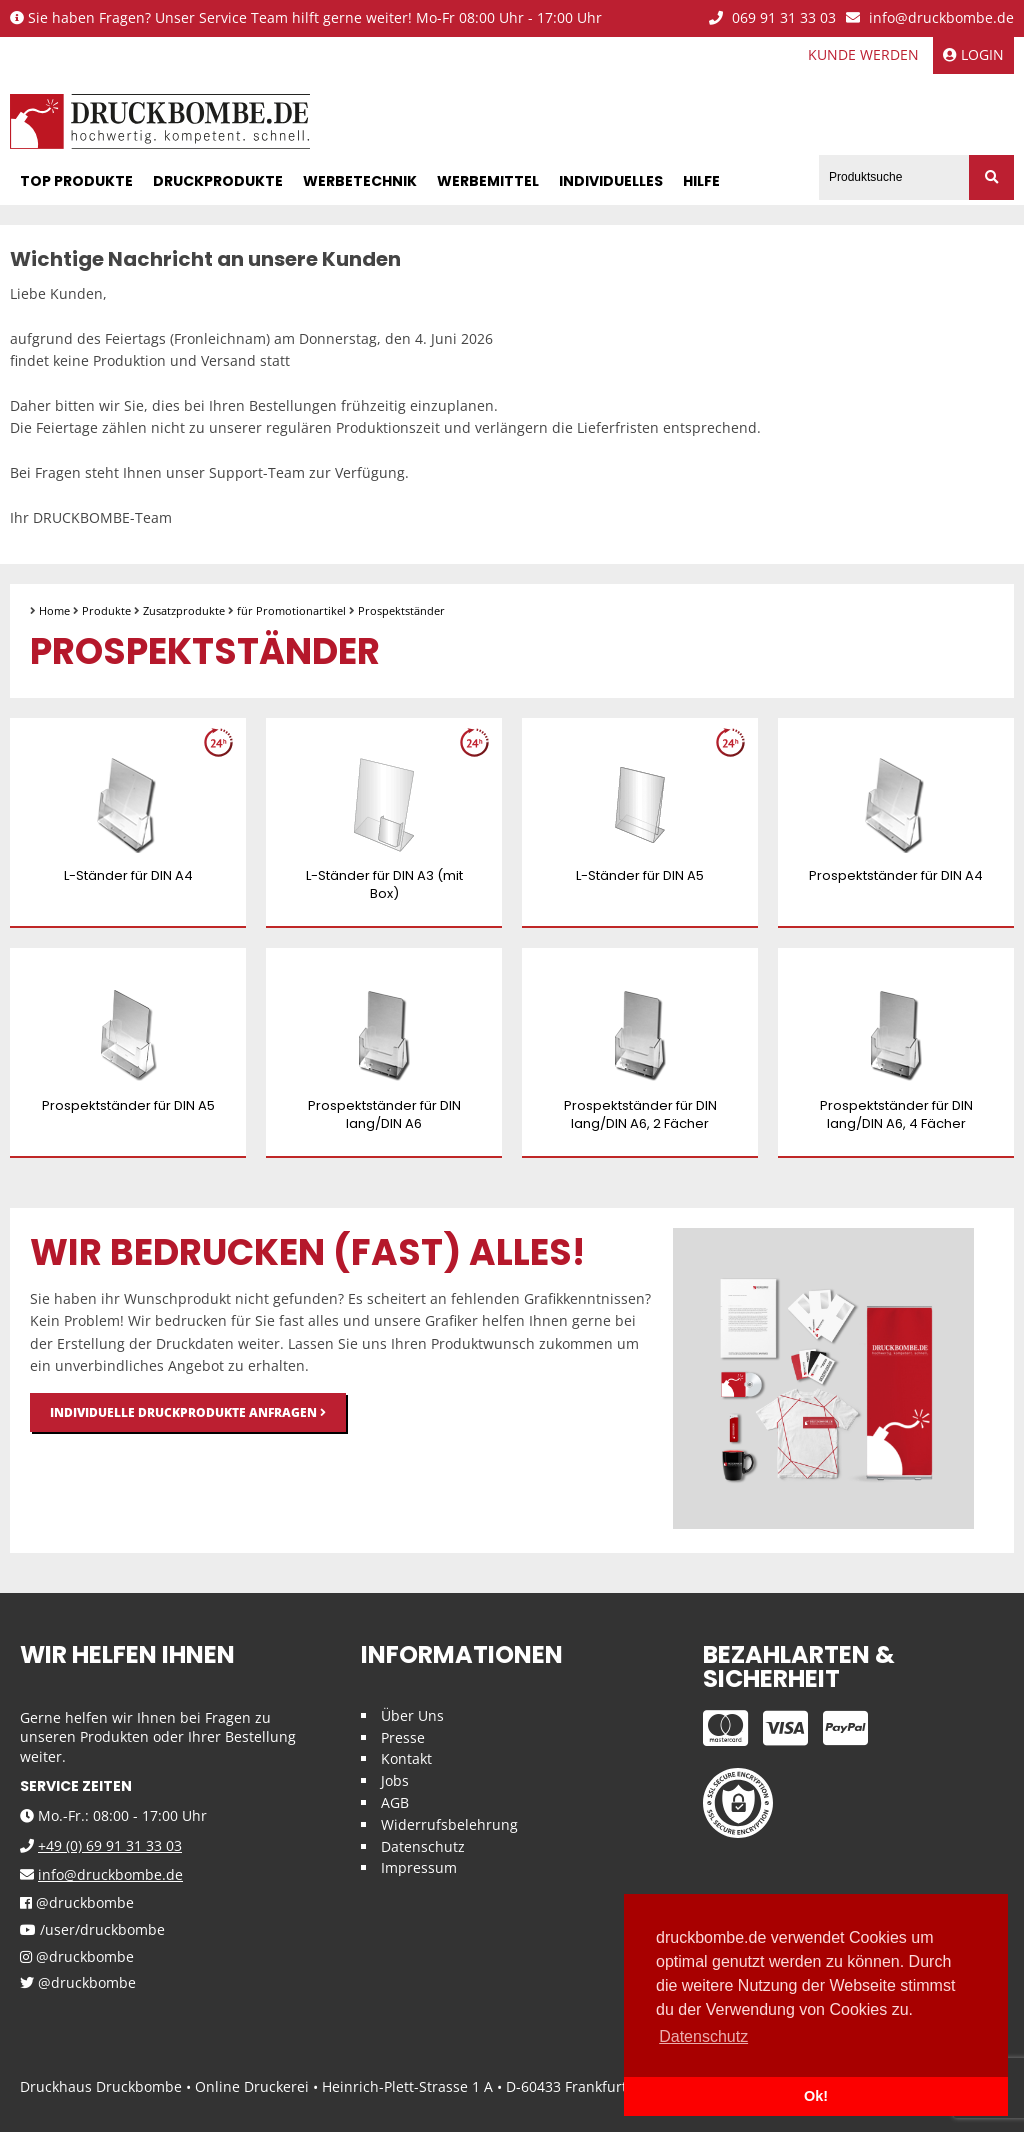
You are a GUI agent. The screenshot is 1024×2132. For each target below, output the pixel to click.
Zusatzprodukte (184, 610)
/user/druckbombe (92, 1930)
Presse (403, 1737)
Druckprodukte (218, 181)
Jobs (395, 1780)
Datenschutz (423, 1846)
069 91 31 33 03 (772, 18)
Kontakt (406, 1758)
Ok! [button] (816, 2096)
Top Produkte (76, 181)
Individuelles (611, 181)
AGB (395, 1802)
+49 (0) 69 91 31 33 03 (110, 1845)
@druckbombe (77, 1903)
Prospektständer (401, 610)
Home (54, 610)
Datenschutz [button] (703, 2036)
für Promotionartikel (291, 610)
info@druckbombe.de (930, 18)
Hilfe (701, 181)
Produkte (106, 610)
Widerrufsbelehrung (449, 1824)
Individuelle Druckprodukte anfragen (188, 1412)
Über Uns (412, 1715)
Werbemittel (488, 181)
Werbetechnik (360, 181)
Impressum (419, 1867)
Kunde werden (863, 54)
